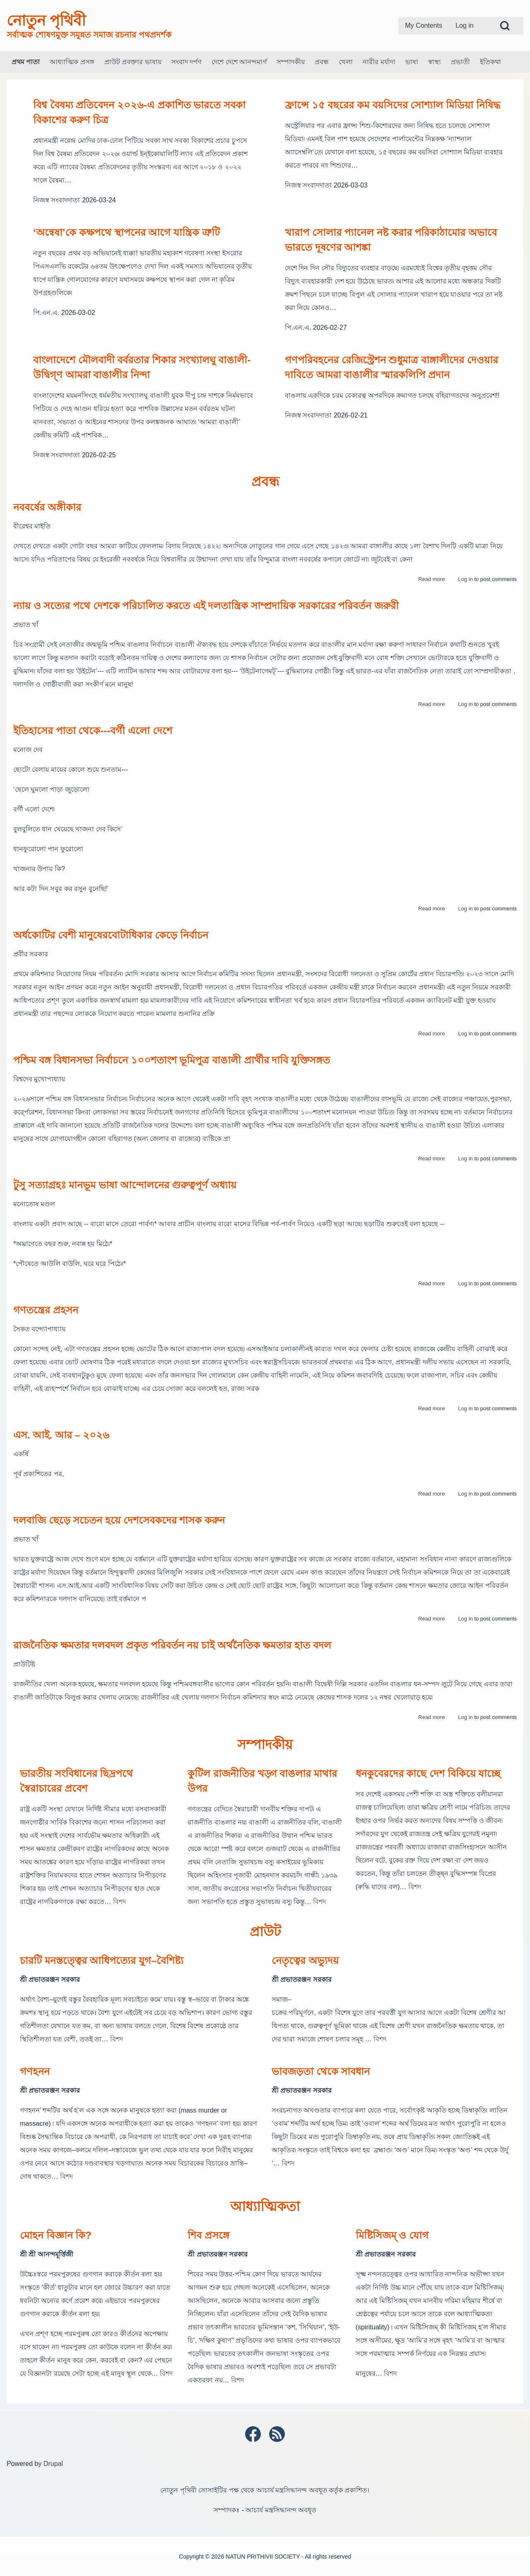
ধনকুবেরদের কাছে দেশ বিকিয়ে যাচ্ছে (428, 1773)
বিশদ (119, 1901)
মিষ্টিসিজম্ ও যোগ (392, 2235)
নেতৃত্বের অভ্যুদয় (305, 1960)
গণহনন (35, 2071)
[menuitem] (423, 25)
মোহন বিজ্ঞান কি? (56, 2235)
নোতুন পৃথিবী (46, 20)
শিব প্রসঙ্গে (208, 2235)
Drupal (53, 2463)
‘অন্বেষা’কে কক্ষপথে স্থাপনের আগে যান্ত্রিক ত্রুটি (126, 232)
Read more (431, 579)
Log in (465, 579)
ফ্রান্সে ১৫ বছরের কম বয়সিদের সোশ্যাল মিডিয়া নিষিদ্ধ (393, 104)
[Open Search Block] (504, 25)
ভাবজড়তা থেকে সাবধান (321, 2071)
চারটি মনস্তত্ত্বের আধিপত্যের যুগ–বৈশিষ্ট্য (101, 1960)
